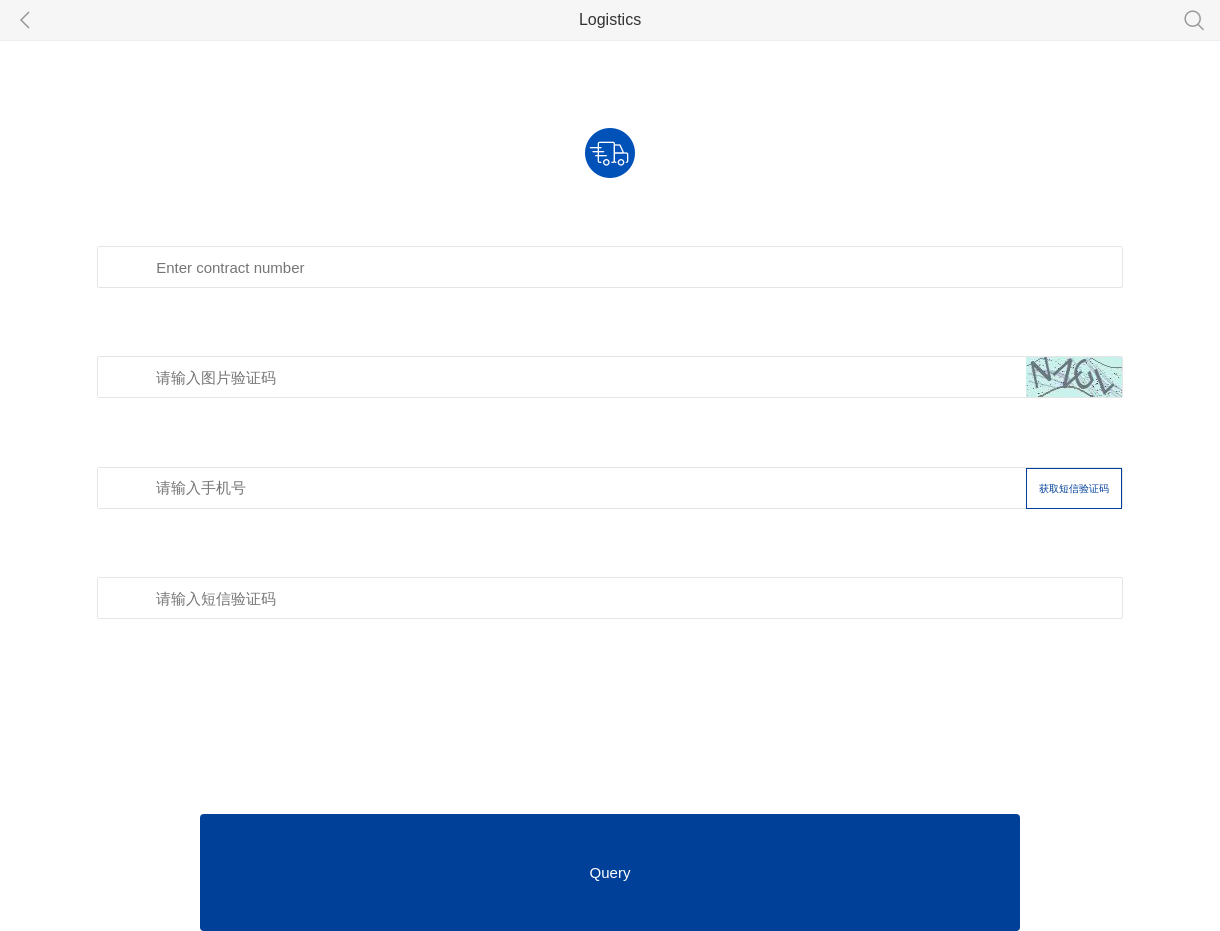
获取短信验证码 (1074, 488)
